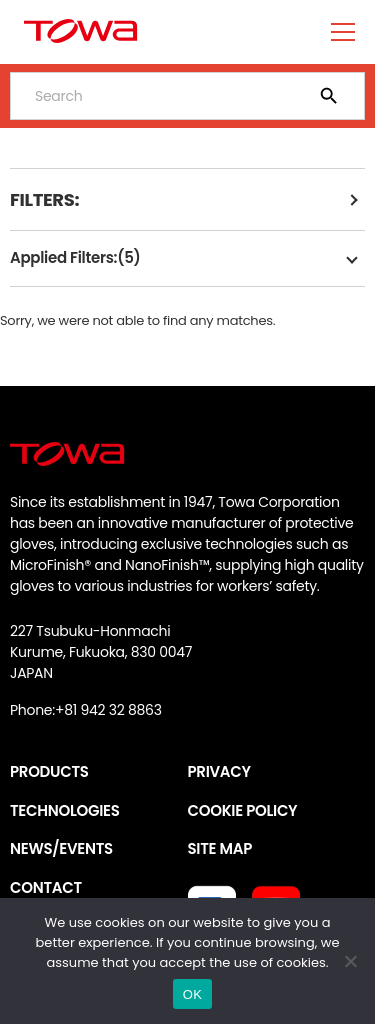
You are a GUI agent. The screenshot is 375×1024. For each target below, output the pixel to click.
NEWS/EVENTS (61, 848)
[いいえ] (350, 961)
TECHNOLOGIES (65, 810)
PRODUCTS (49, 771)
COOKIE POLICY (243, 810)
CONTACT (46, 887)
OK (192, 994)
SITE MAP (220, 848)
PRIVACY (219, 771)
